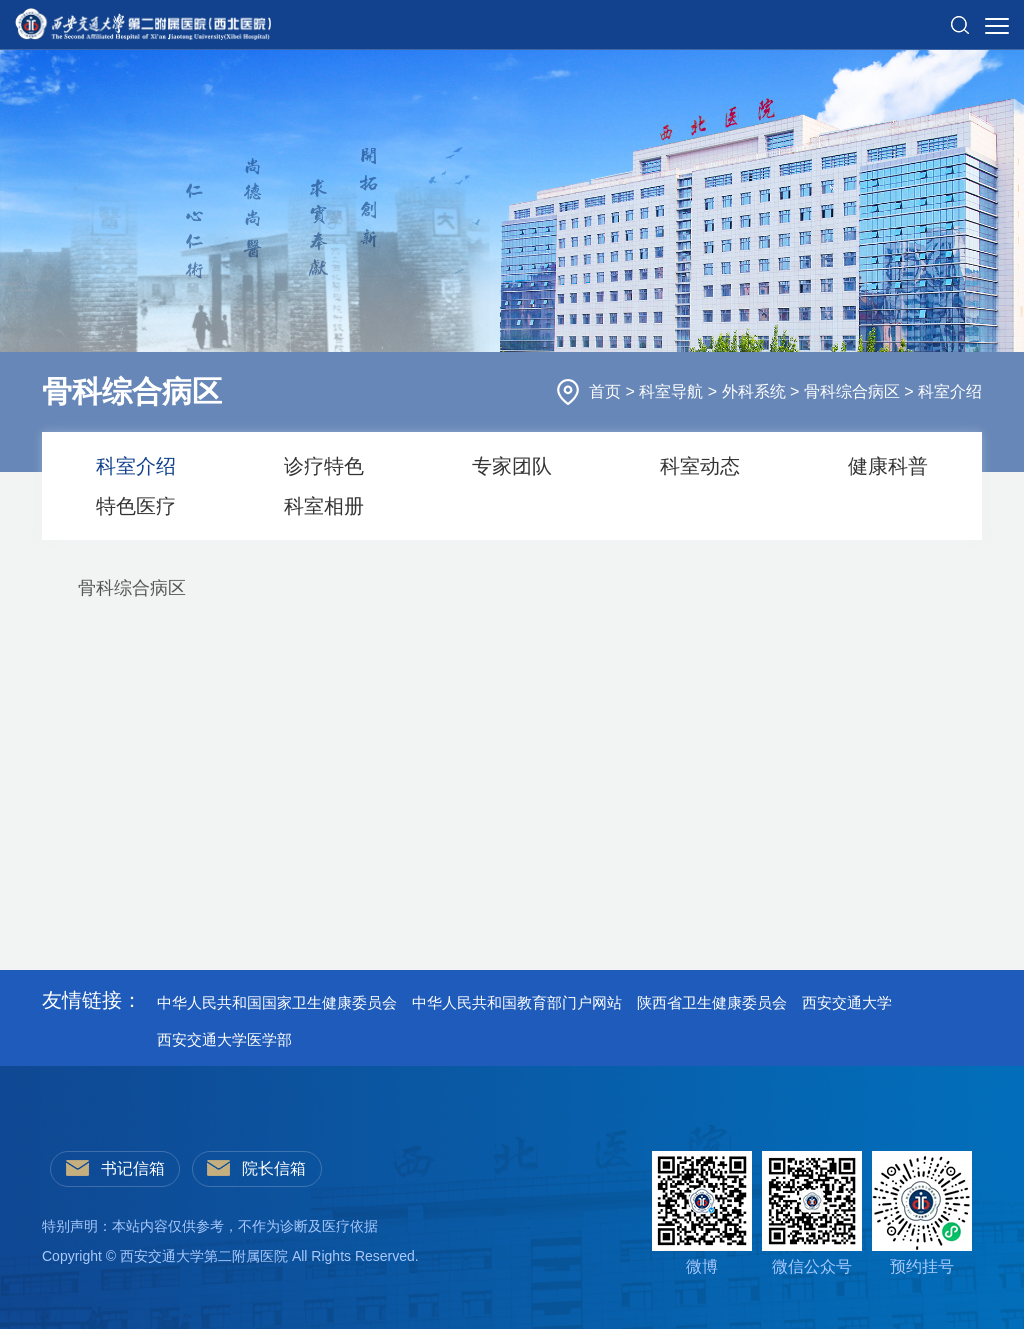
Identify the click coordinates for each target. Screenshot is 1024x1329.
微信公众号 (812, 1213)
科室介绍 (950, 391)
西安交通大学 (847, 1002)
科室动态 (700, 466)
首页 (607, 391)
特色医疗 (136, 506)
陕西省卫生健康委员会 (712, 1002)
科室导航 (673, 391)
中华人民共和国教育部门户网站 (517, 1002)
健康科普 (888, 466)
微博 (702, 1213)
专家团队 (512, 466)
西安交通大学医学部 (224, 1039)
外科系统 (756, 391)
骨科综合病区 (854, 391)
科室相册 (324, 506)
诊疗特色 (324, 466)
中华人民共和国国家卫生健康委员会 (277, 1002)
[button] (960, 17)
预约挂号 (922, 1213)
